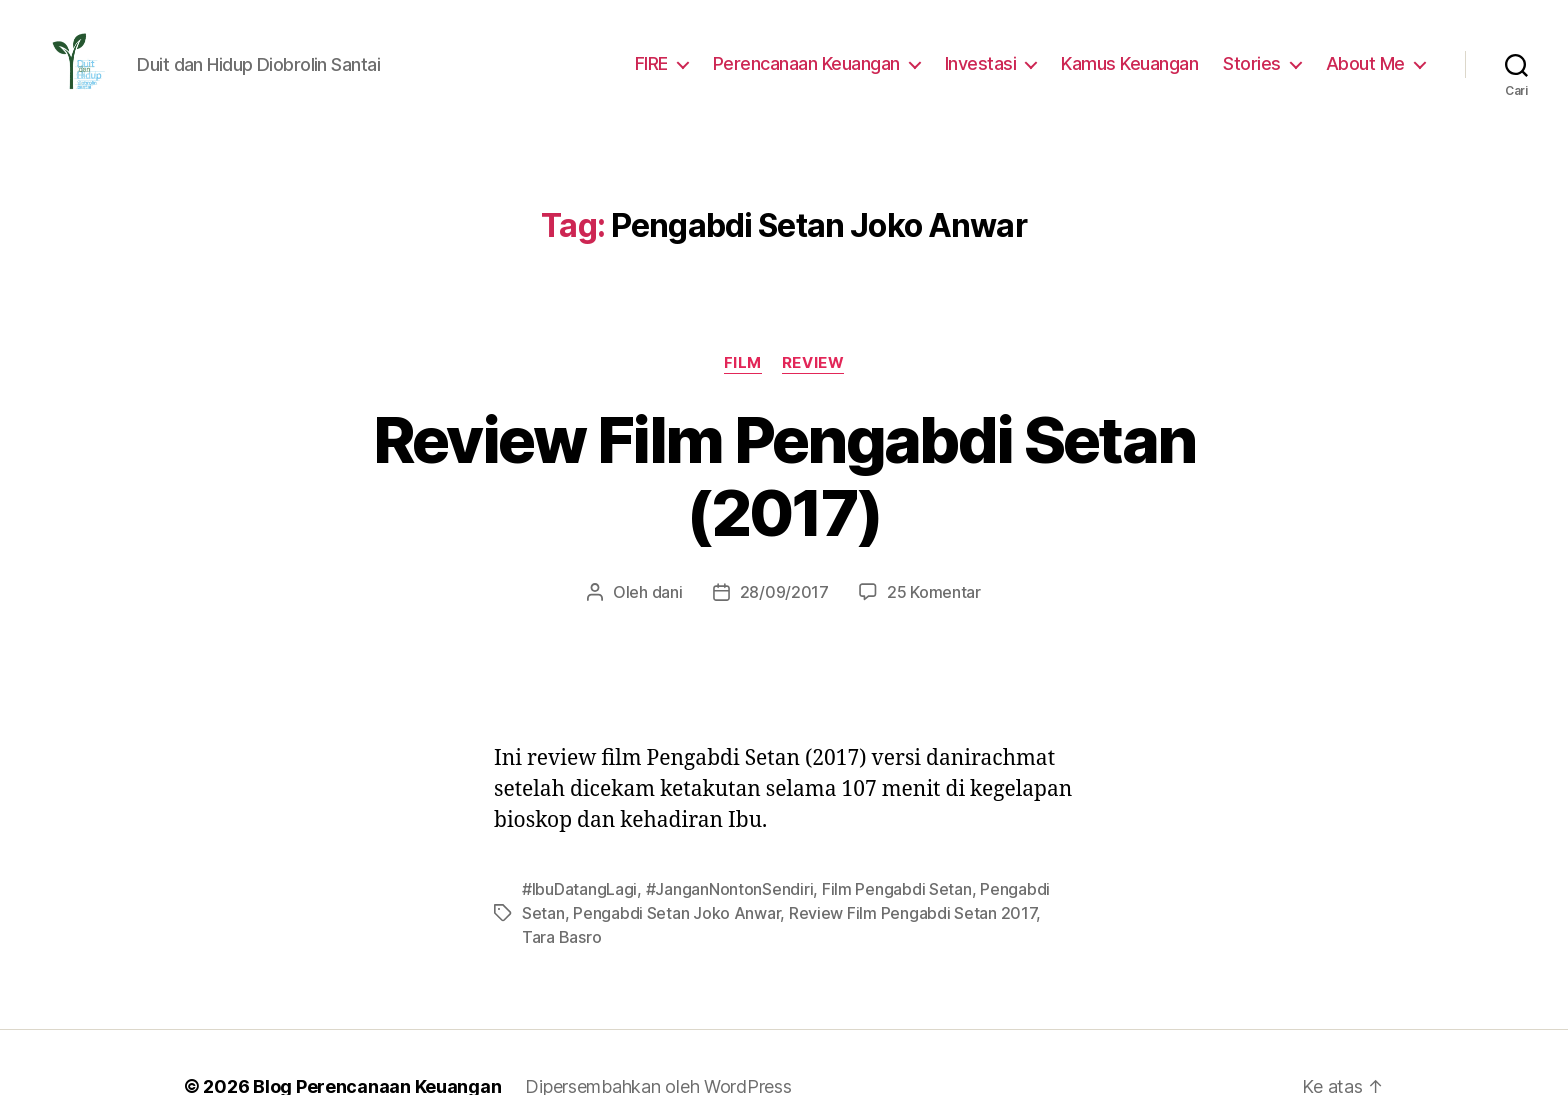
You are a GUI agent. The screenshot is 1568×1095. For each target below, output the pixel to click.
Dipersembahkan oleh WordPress (642, 989)
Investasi (995, 63)
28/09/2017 (785, 518)
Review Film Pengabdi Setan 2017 (842, 839)
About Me (1368, 63)
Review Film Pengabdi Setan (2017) (784, 440)
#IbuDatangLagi (576, 815)
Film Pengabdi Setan (876, 815)
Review (812, 362)
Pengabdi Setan (1012, 815)
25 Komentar (926, 518)
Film (742, 362)
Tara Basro (1006, 839)
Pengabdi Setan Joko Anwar (618, 839)
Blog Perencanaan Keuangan (366, 989)
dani (674, 518)
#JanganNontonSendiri (718, 815)
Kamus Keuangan (1141, 63)
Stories (1260, 63)
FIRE (668, 63)
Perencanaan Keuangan (825, 63)
